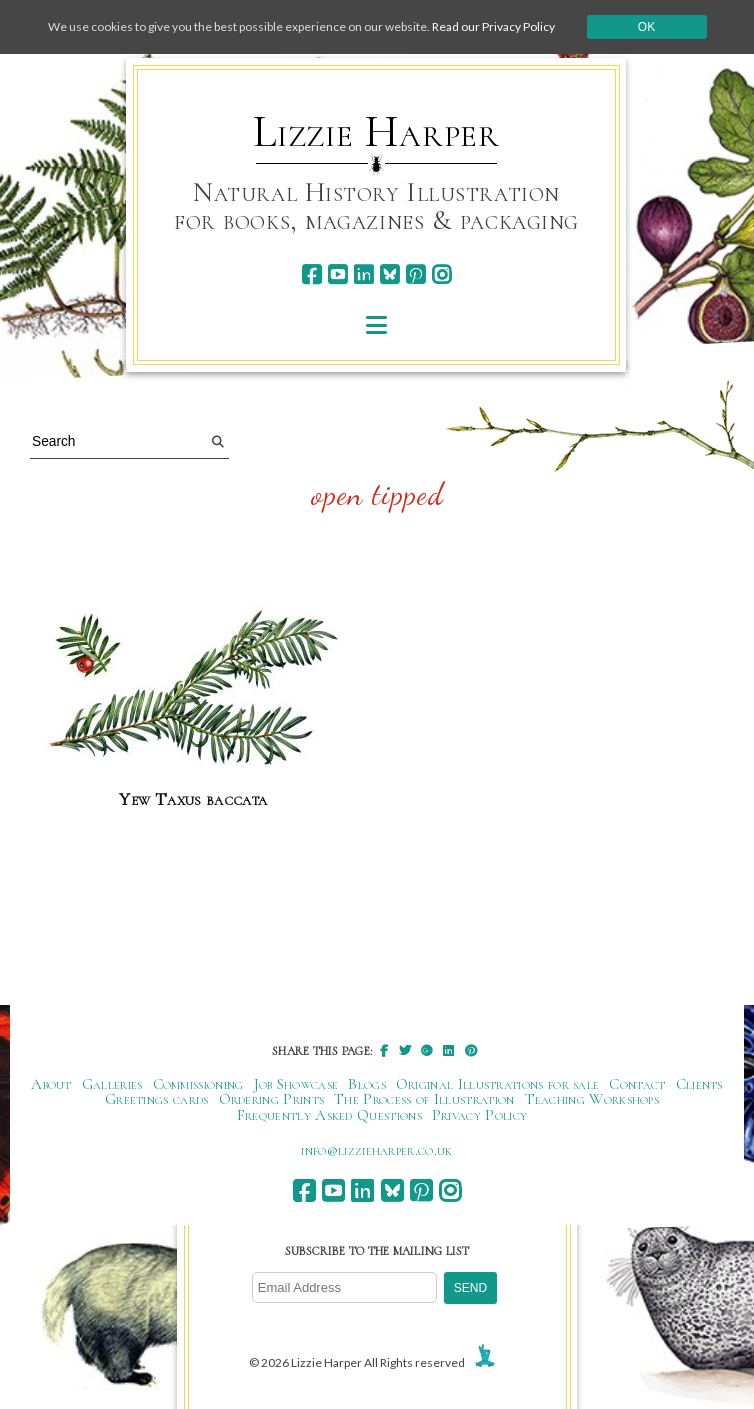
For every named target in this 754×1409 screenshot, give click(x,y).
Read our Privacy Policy (493, 26)
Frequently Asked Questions (329, 1115)
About (51, 1084)
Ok (646, 27)
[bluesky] (389, 274)
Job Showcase (296, 1084)
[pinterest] (415, 274)
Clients (699, 1084)
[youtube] (337, 274)
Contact (637, 1084)
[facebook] (311, 274)
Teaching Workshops (592, 1099)
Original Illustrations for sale (498, 1084)
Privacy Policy (479, 1115)
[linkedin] (363, 274)
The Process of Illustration (424, 1099)
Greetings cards (157, 1099)
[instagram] (441, 274)
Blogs (367, 1084)
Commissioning (198, 1084)
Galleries (112, 1084)
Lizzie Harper (376, 132)
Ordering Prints (272, 1099)
